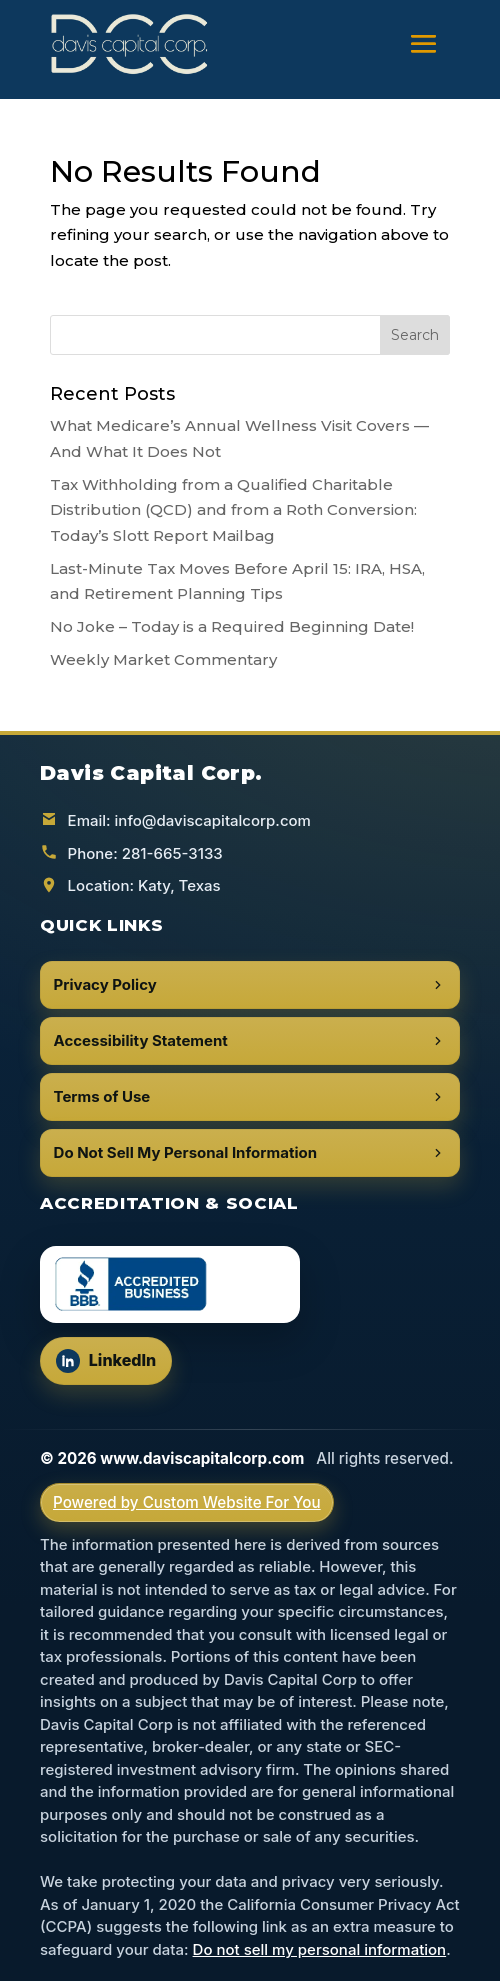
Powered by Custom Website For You (187, 1502)
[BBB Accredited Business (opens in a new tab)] (170, 1284)
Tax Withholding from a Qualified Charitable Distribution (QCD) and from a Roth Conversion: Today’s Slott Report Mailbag (233, 510)
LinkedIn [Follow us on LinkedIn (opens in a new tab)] (113, 1366)
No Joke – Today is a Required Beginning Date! (232, 626)
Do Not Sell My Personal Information (250, 1152)
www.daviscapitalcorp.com (202, 1458)
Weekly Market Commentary (163, 659)
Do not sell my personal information (320, 1949)
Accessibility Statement (250, 1040)
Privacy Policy (250, 984)
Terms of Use (250, 1096)
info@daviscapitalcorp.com (213, 820)
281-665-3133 (172, 853)
